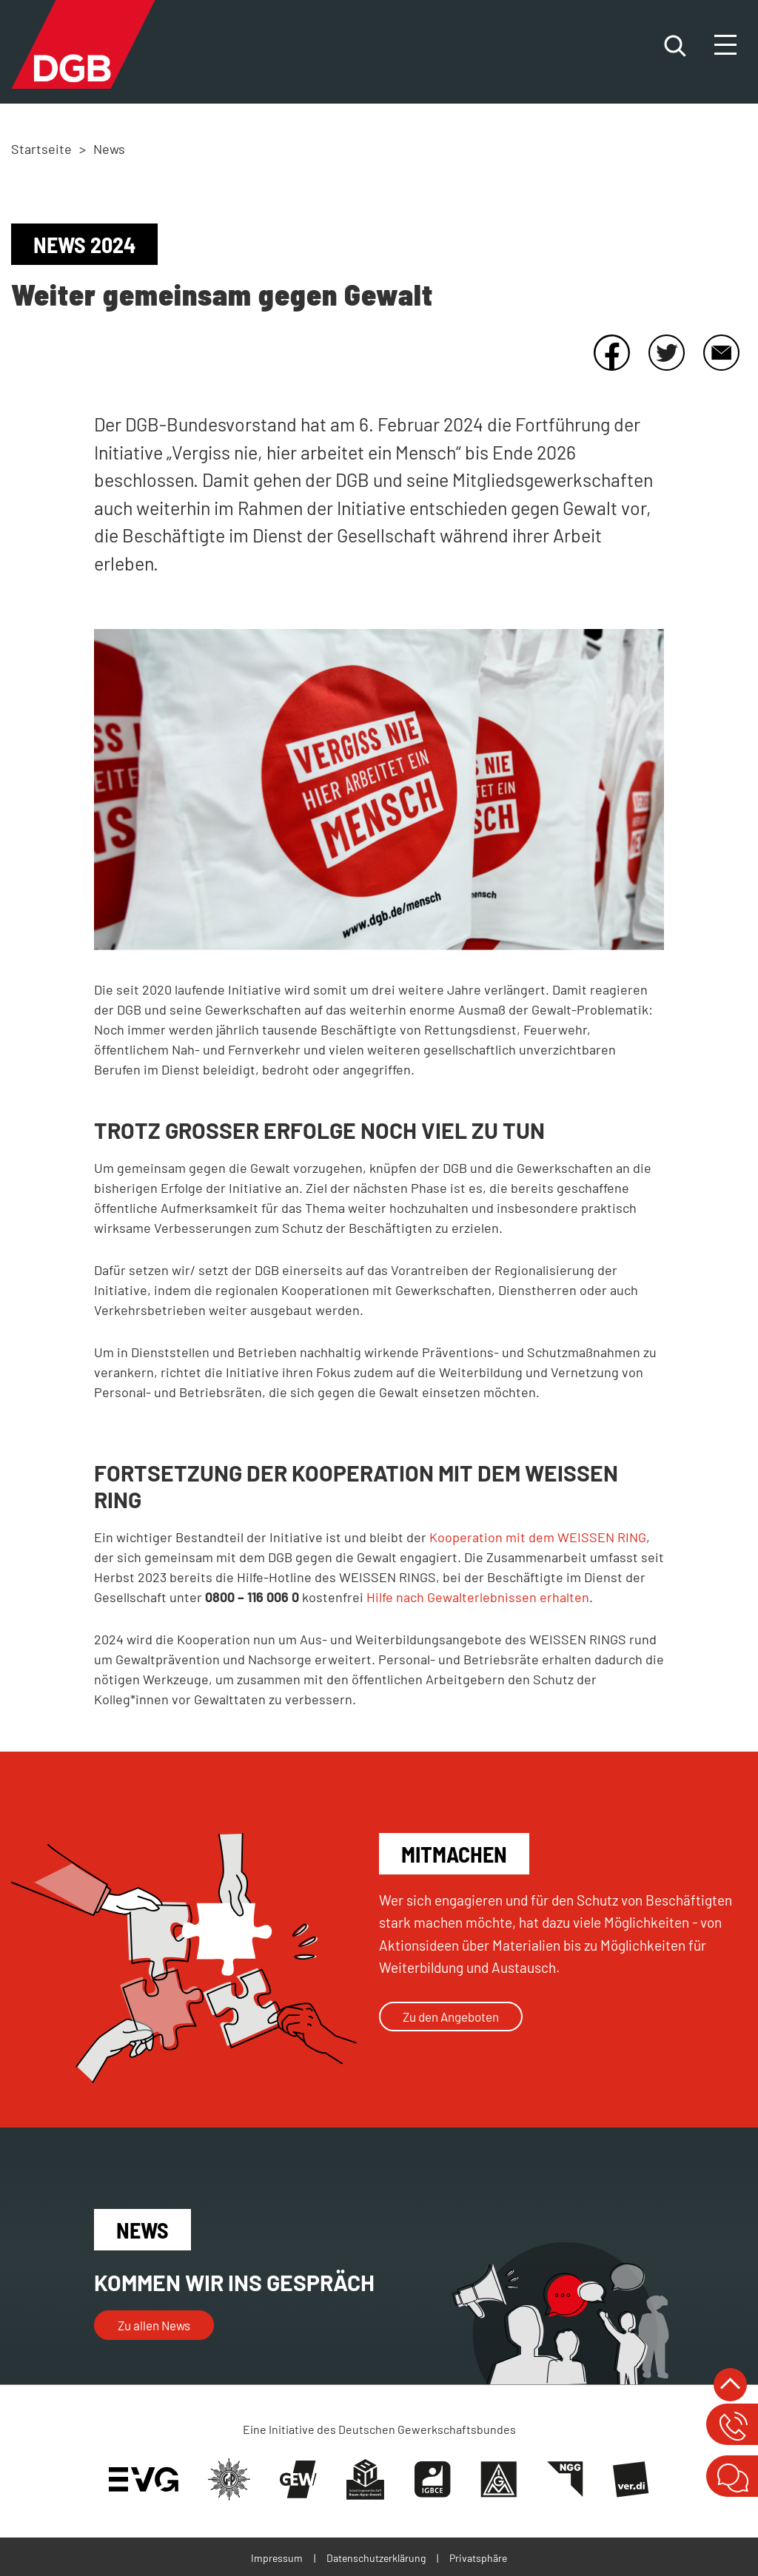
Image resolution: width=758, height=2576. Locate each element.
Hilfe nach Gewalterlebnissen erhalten (477, 1597)
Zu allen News (154, 2325)
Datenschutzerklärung (376, 2558)
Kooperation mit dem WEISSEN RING (537, 1537)
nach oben (730, 2384)
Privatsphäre (478, 2558)
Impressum (277, 2558)
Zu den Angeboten (451, 2016)
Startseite (41, 149)
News (109, 149)
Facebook (611, 352)
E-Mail (720, 352)
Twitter (666, 352)
